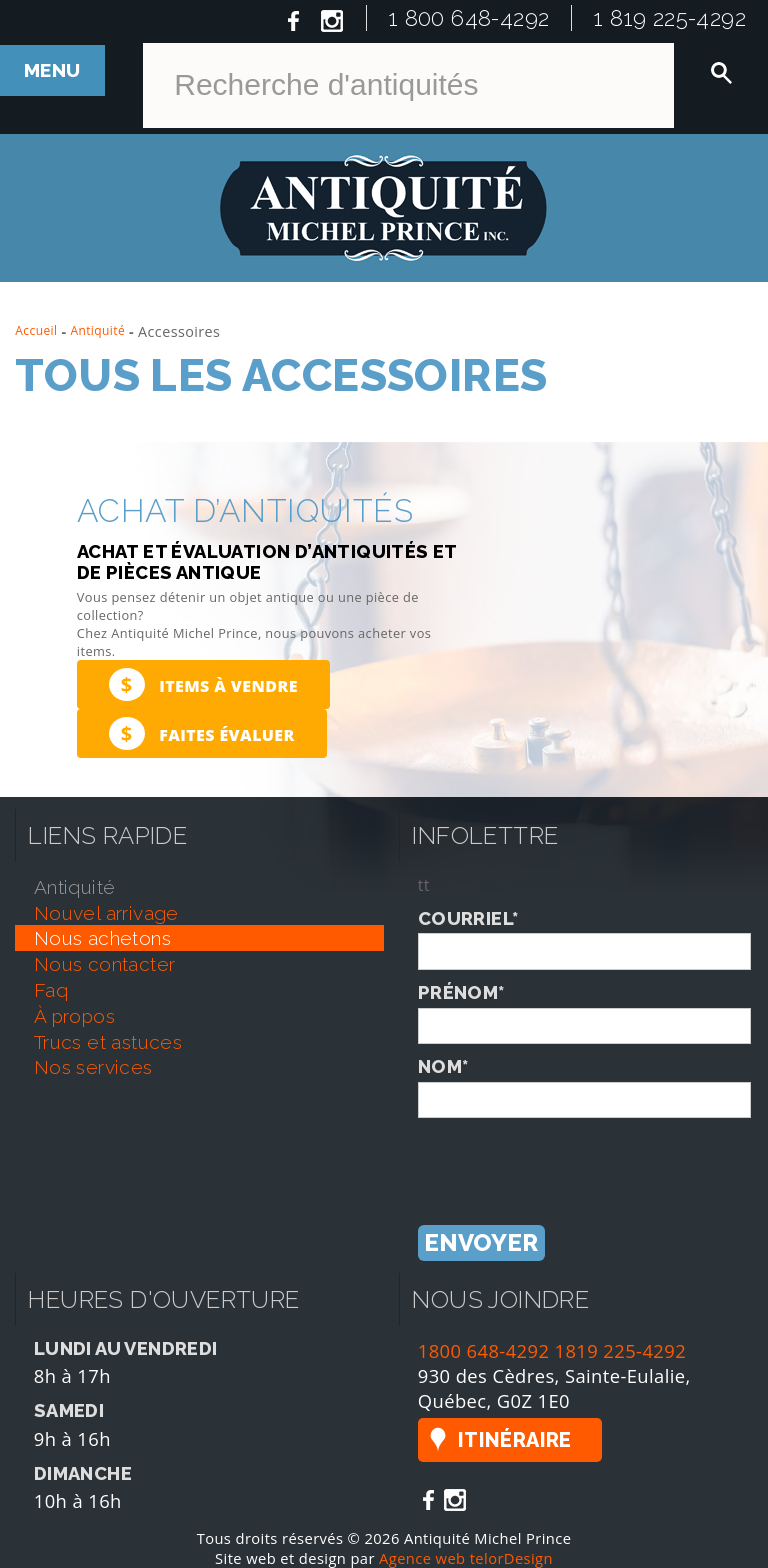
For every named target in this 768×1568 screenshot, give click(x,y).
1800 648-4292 (484, 1350)
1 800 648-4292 (469, 18)
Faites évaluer (202, 733)
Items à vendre (203, 684)
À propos (74, 1016)
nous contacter (105, 964)
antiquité (75, 887)
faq (51, 990)
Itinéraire (515, 1440)
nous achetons (102, 938)
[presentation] (570, 1157)
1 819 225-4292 (670, 18)
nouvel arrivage (106, 913)
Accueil (36, 330)
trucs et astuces (108, 1042)
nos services (93, 1067)
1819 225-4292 (621, 1350)
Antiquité (97, 330)
